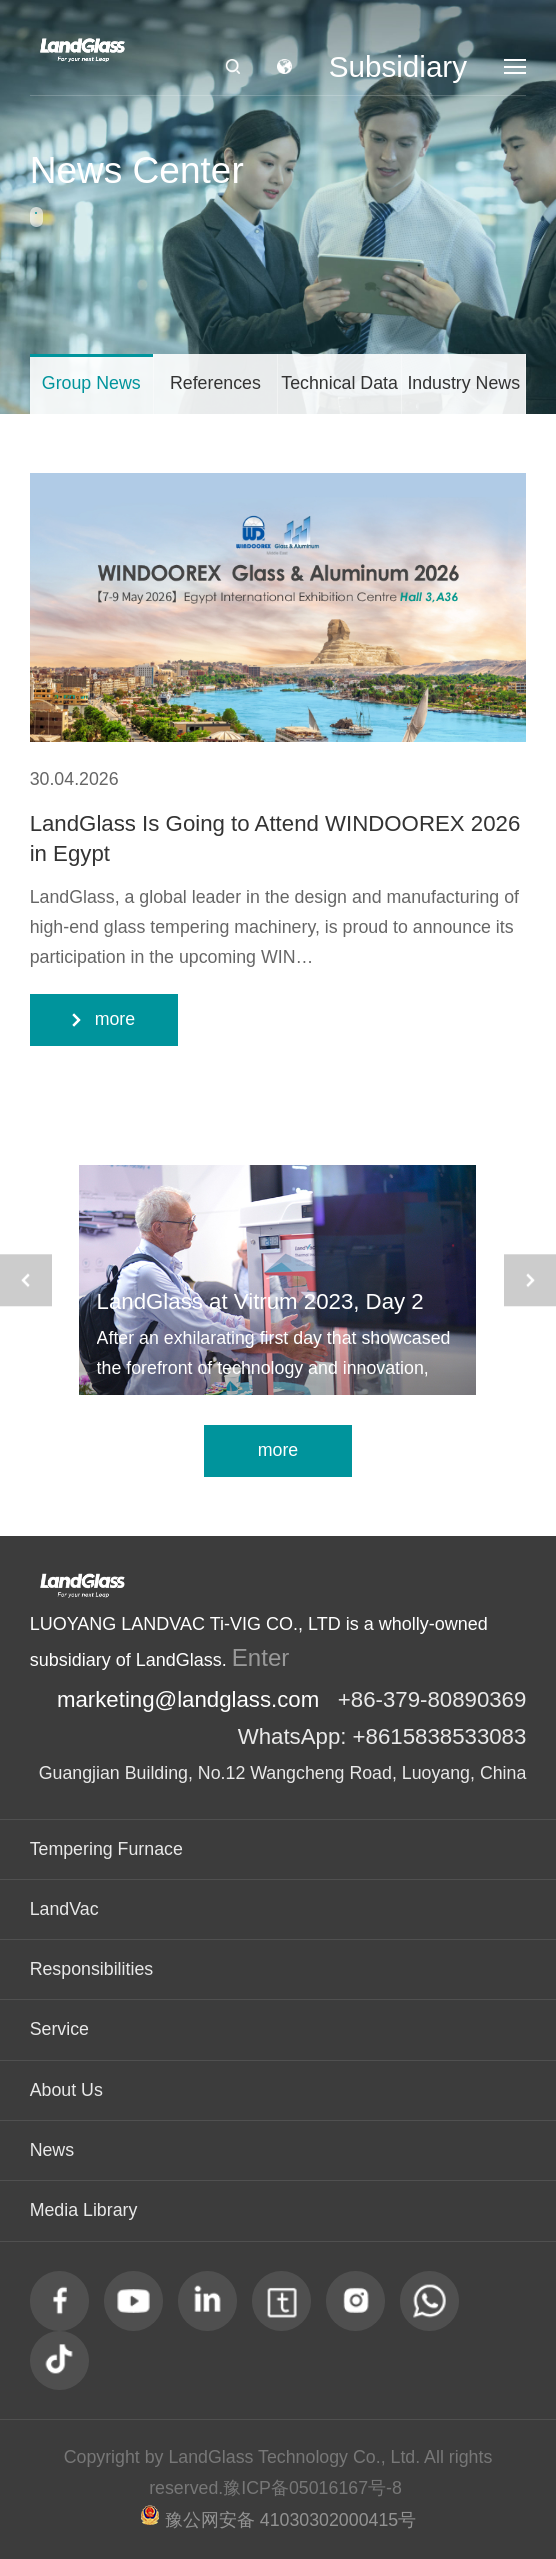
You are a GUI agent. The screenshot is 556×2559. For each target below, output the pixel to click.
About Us (66, 2090)
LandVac (64, 1909)
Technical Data (339, 383)
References (215, 383)
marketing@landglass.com (188, 1699)
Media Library (84, 2210)
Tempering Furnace (106, 1849)
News (52, 2150)
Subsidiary (398, 66)
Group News (91, 383)
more (278, 1450)
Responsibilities (92, 1969)
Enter (261, 1657)
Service (59, 2029)
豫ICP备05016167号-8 (312, 2488)
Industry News (463, 383)
